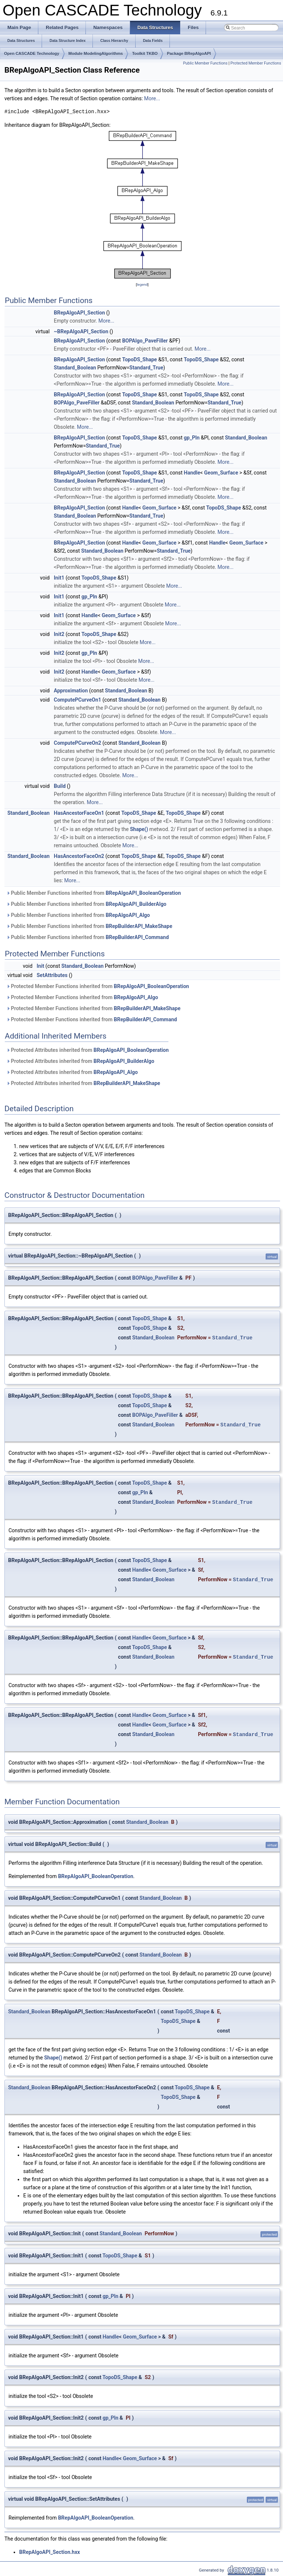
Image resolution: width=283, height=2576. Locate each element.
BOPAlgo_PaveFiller (145, 341)
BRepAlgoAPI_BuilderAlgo (136, 904)
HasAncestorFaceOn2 (79, 856)
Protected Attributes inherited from (87, 1050)
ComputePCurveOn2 (77, 743)
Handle (192, 473)
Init (40, 966)
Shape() (139, 829)
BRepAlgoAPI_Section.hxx (49, 2552)
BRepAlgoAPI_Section (79, 313)
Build (60, 786)
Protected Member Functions (255, 63)
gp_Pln (192, 438)
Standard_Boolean (75, 368)
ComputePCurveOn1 (77, 700)
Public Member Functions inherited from (93, 893)
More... (152, 98)
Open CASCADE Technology (31, 53)
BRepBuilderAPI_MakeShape (139, 926)
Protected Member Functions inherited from (97, 986)
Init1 (59, 578)
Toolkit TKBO (144, 53)
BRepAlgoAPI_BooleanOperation (143, 893)
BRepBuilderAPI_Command (137, 937)
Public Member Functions (205, 63)
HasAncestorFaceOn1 (79, 813)
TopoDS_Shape (139, 359)
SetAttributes (52, 975)
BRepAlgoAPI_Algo (128, 915)
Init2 (59, 634)
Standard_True (146, 368)
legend (142, 284)
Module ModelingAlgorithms (96, 53)
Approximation (71, 690)
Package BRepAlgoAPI (189, 53)
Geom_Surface (221, 473)
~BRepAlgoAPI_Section (81, 331)
